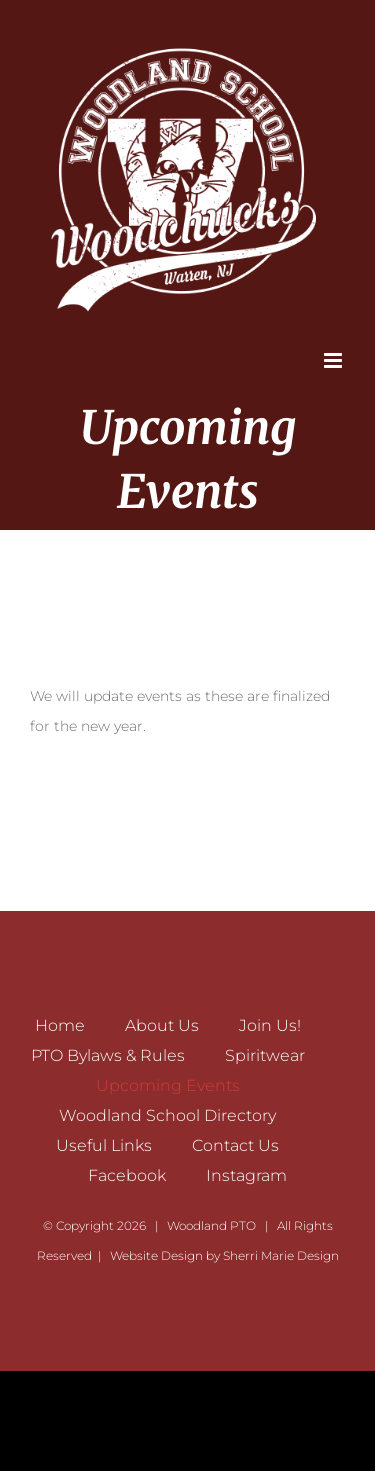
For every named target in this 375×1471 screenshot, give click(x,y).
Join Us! (270, 1025)
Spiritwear (265, 1055)
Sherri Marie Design (281, 1255)
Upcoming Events (168, 1085)
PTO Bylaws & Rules (108, 1055)
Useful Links (104, 1145)
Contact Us (235, 1145)
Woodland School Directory (167, 1115)
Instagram (246, 1175)
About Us (162, 1025)
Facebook (127, 1175)
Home (60, 1025)
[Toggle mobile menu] (334, 360)
